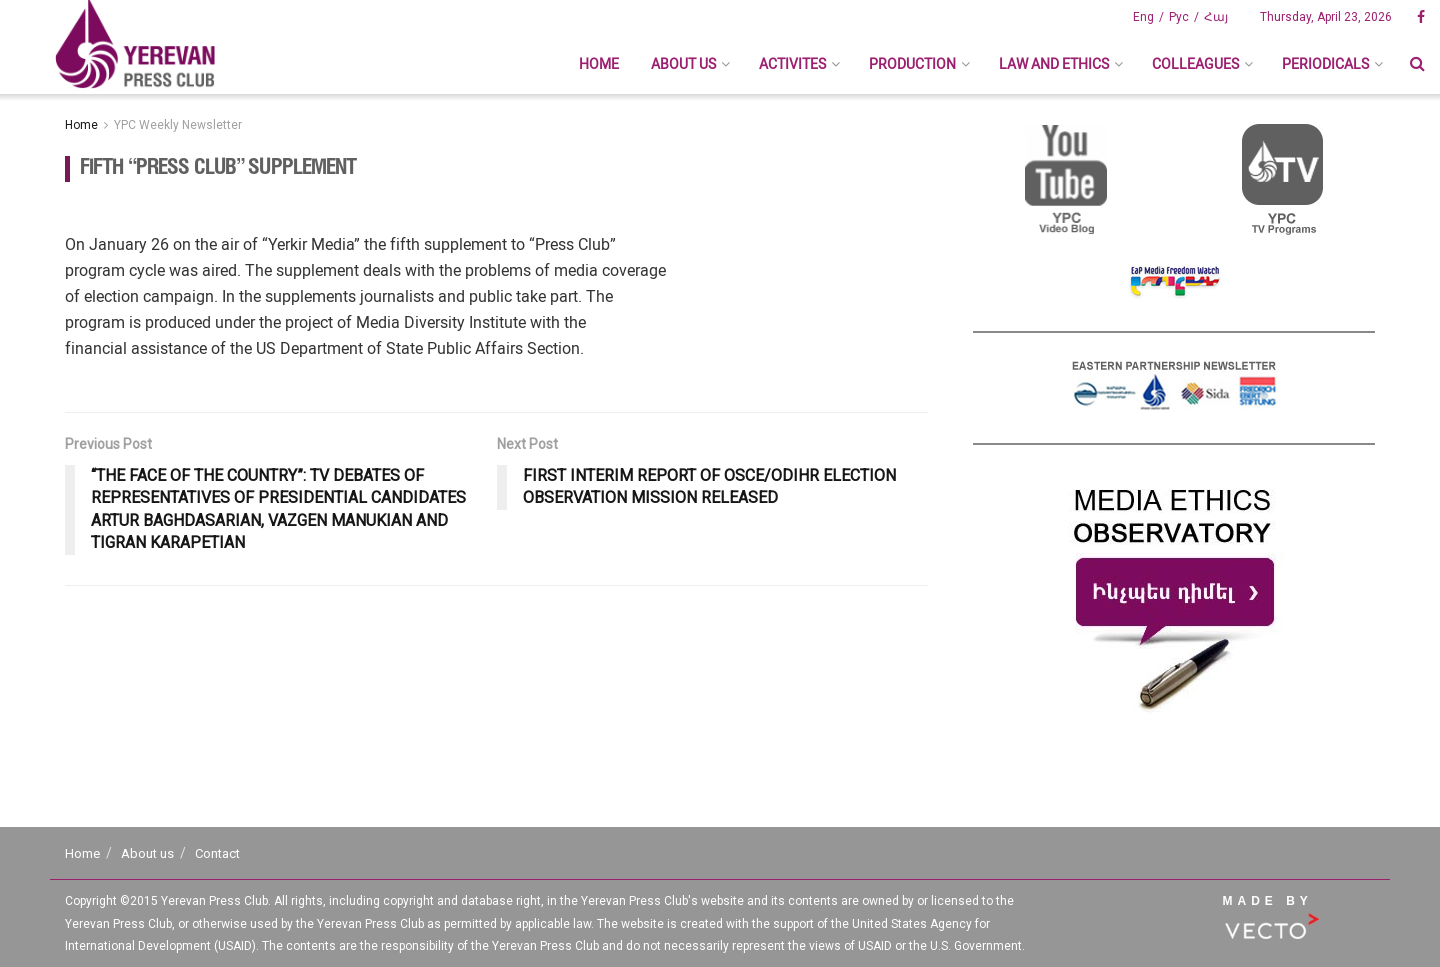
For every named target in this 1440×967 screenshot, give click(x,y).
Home (599, 64)
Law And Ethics (1054, 64)
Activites (792, 64)
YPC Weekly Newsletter (178, 125)
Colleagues (1195, 64)
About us (683, 64)
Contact (217, 853)
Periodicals (1325, 64)
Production (912, 64)
